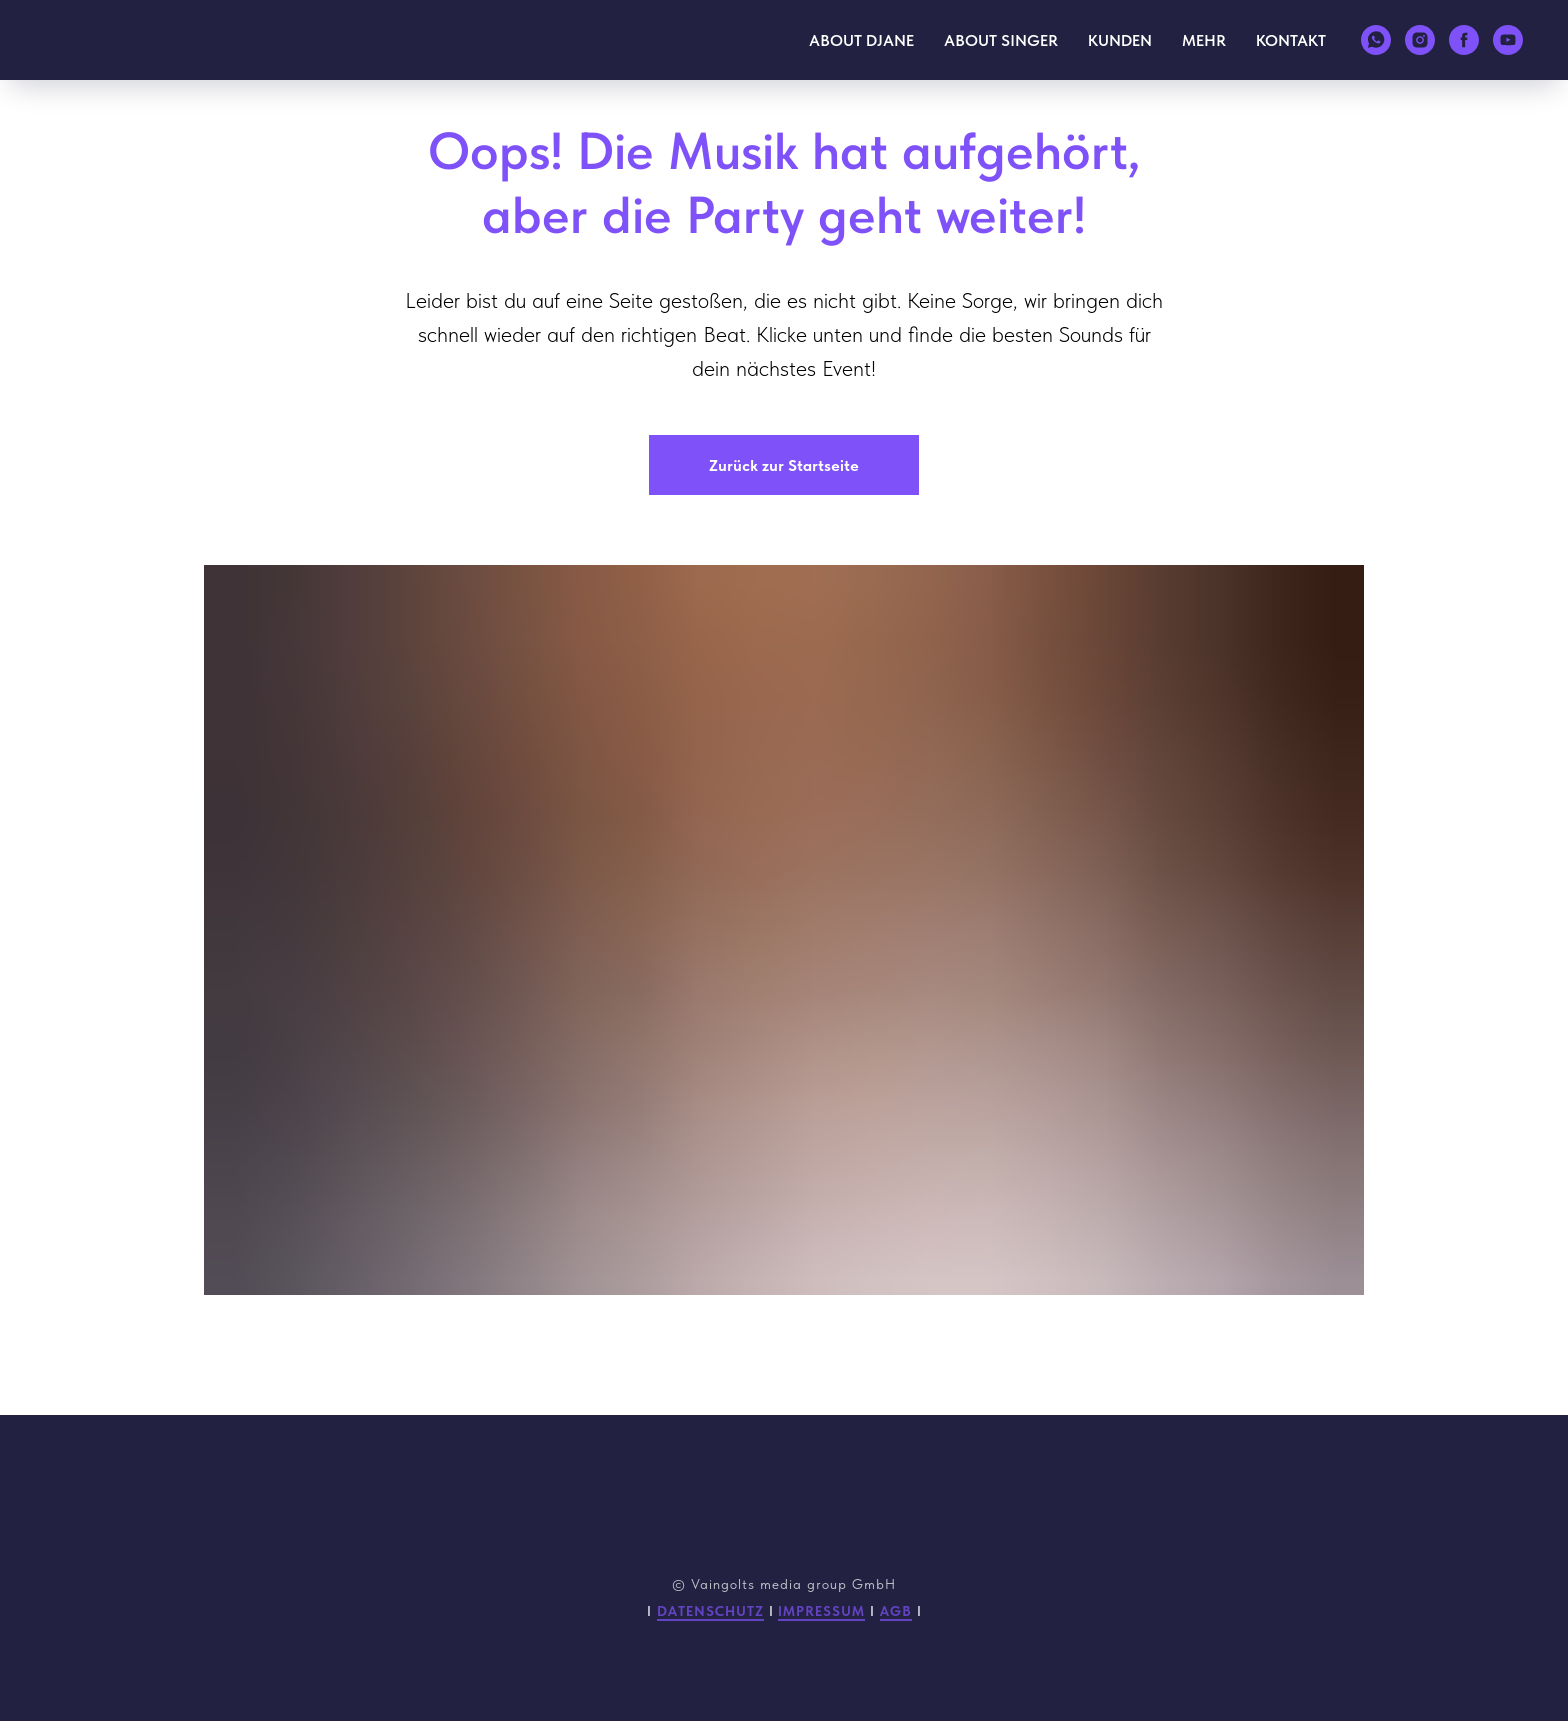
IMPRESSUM (821, 1611)
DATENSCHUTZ (710, 1611)
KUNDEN (1120, 40)
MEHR (1204, 40)
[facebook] (1464, 40)
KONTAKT (1291, 40)
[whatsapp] (1376, 40)
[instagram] (1420, 40)
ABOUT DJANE (861, 40)
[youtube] (1508, 40)
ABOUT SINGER (1001, 40)
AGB (896, 1611)
